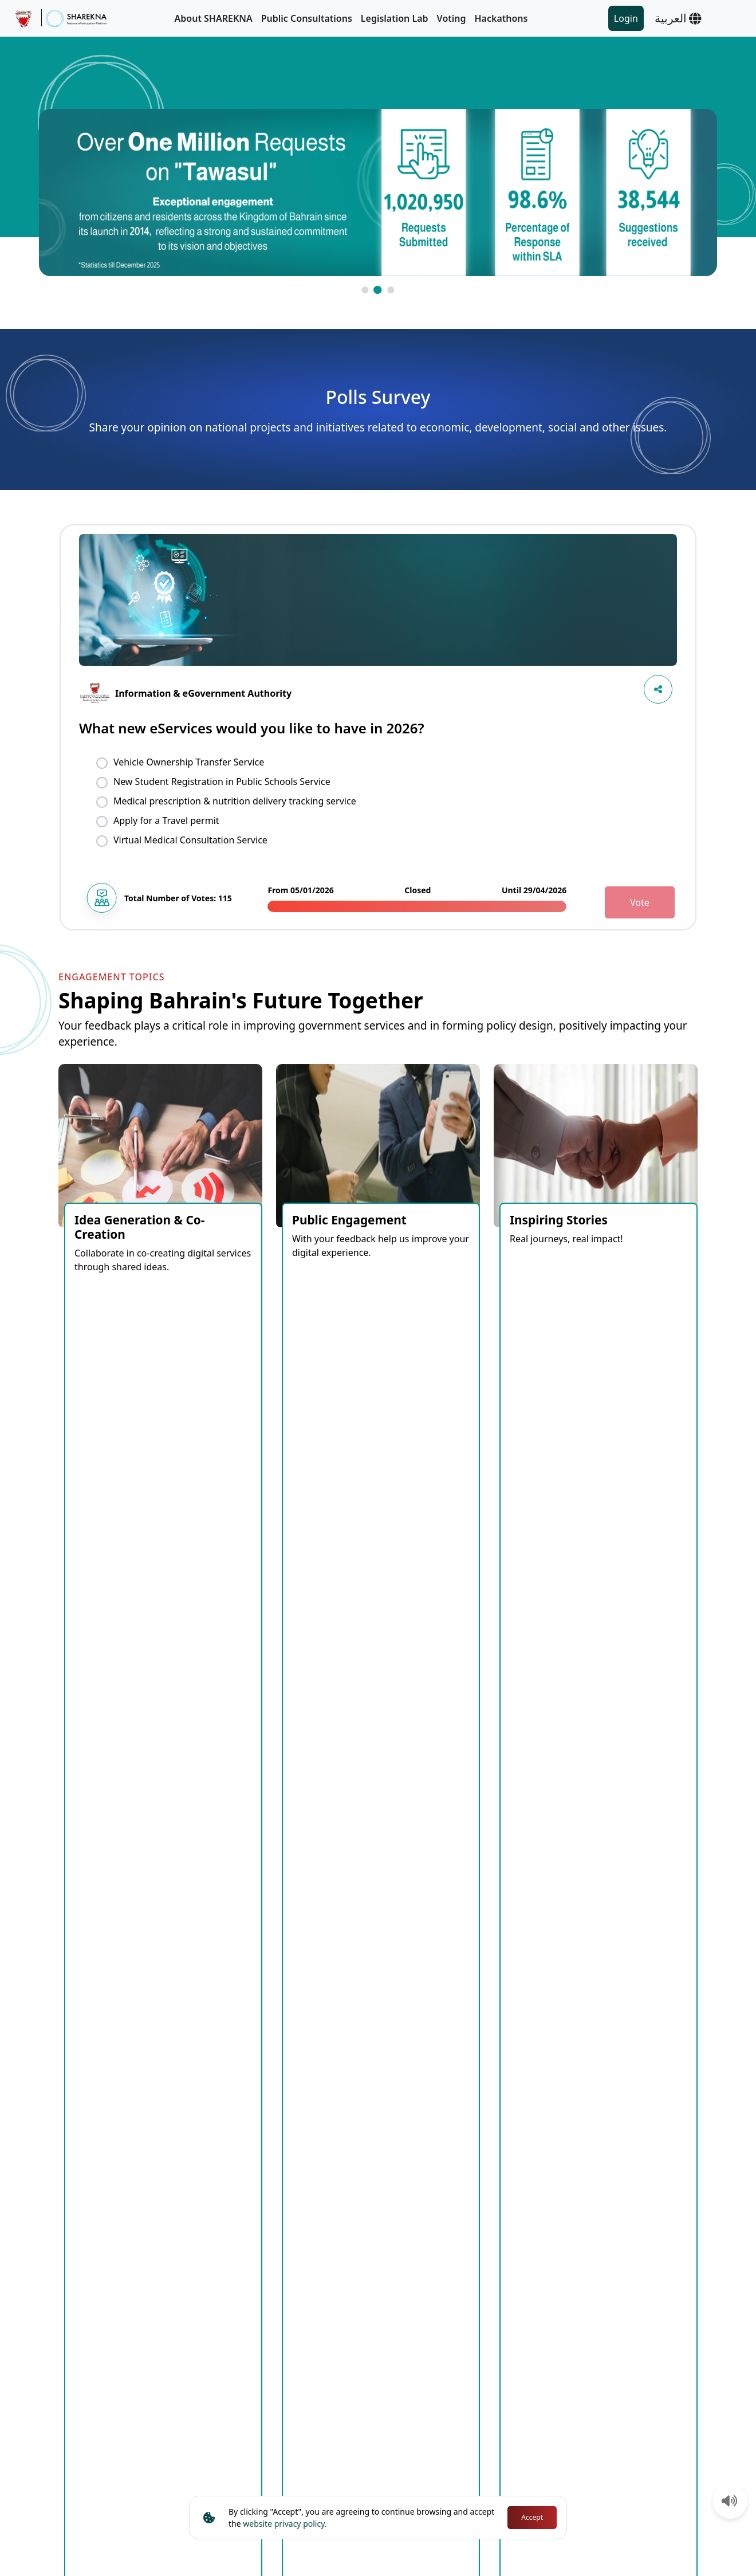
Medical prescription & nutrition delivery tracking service (234, 801)
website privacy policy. (284, 2523)
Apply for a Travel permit (166, 820)
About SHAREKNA (214, 18)
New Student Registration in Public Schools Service (221, 781)
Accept (532, 2517)
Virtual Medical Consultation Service (190, 840)
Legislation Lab (394, 18)
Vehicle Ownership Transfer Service (188, 762)
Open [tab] (160, 1666)
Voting (451, 18)
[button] (364, 289)
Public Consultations (306, 18)
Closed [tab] (208, 1666)
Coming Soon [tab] (99, 1666)
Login (626, 18)
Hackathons (501, 18)
